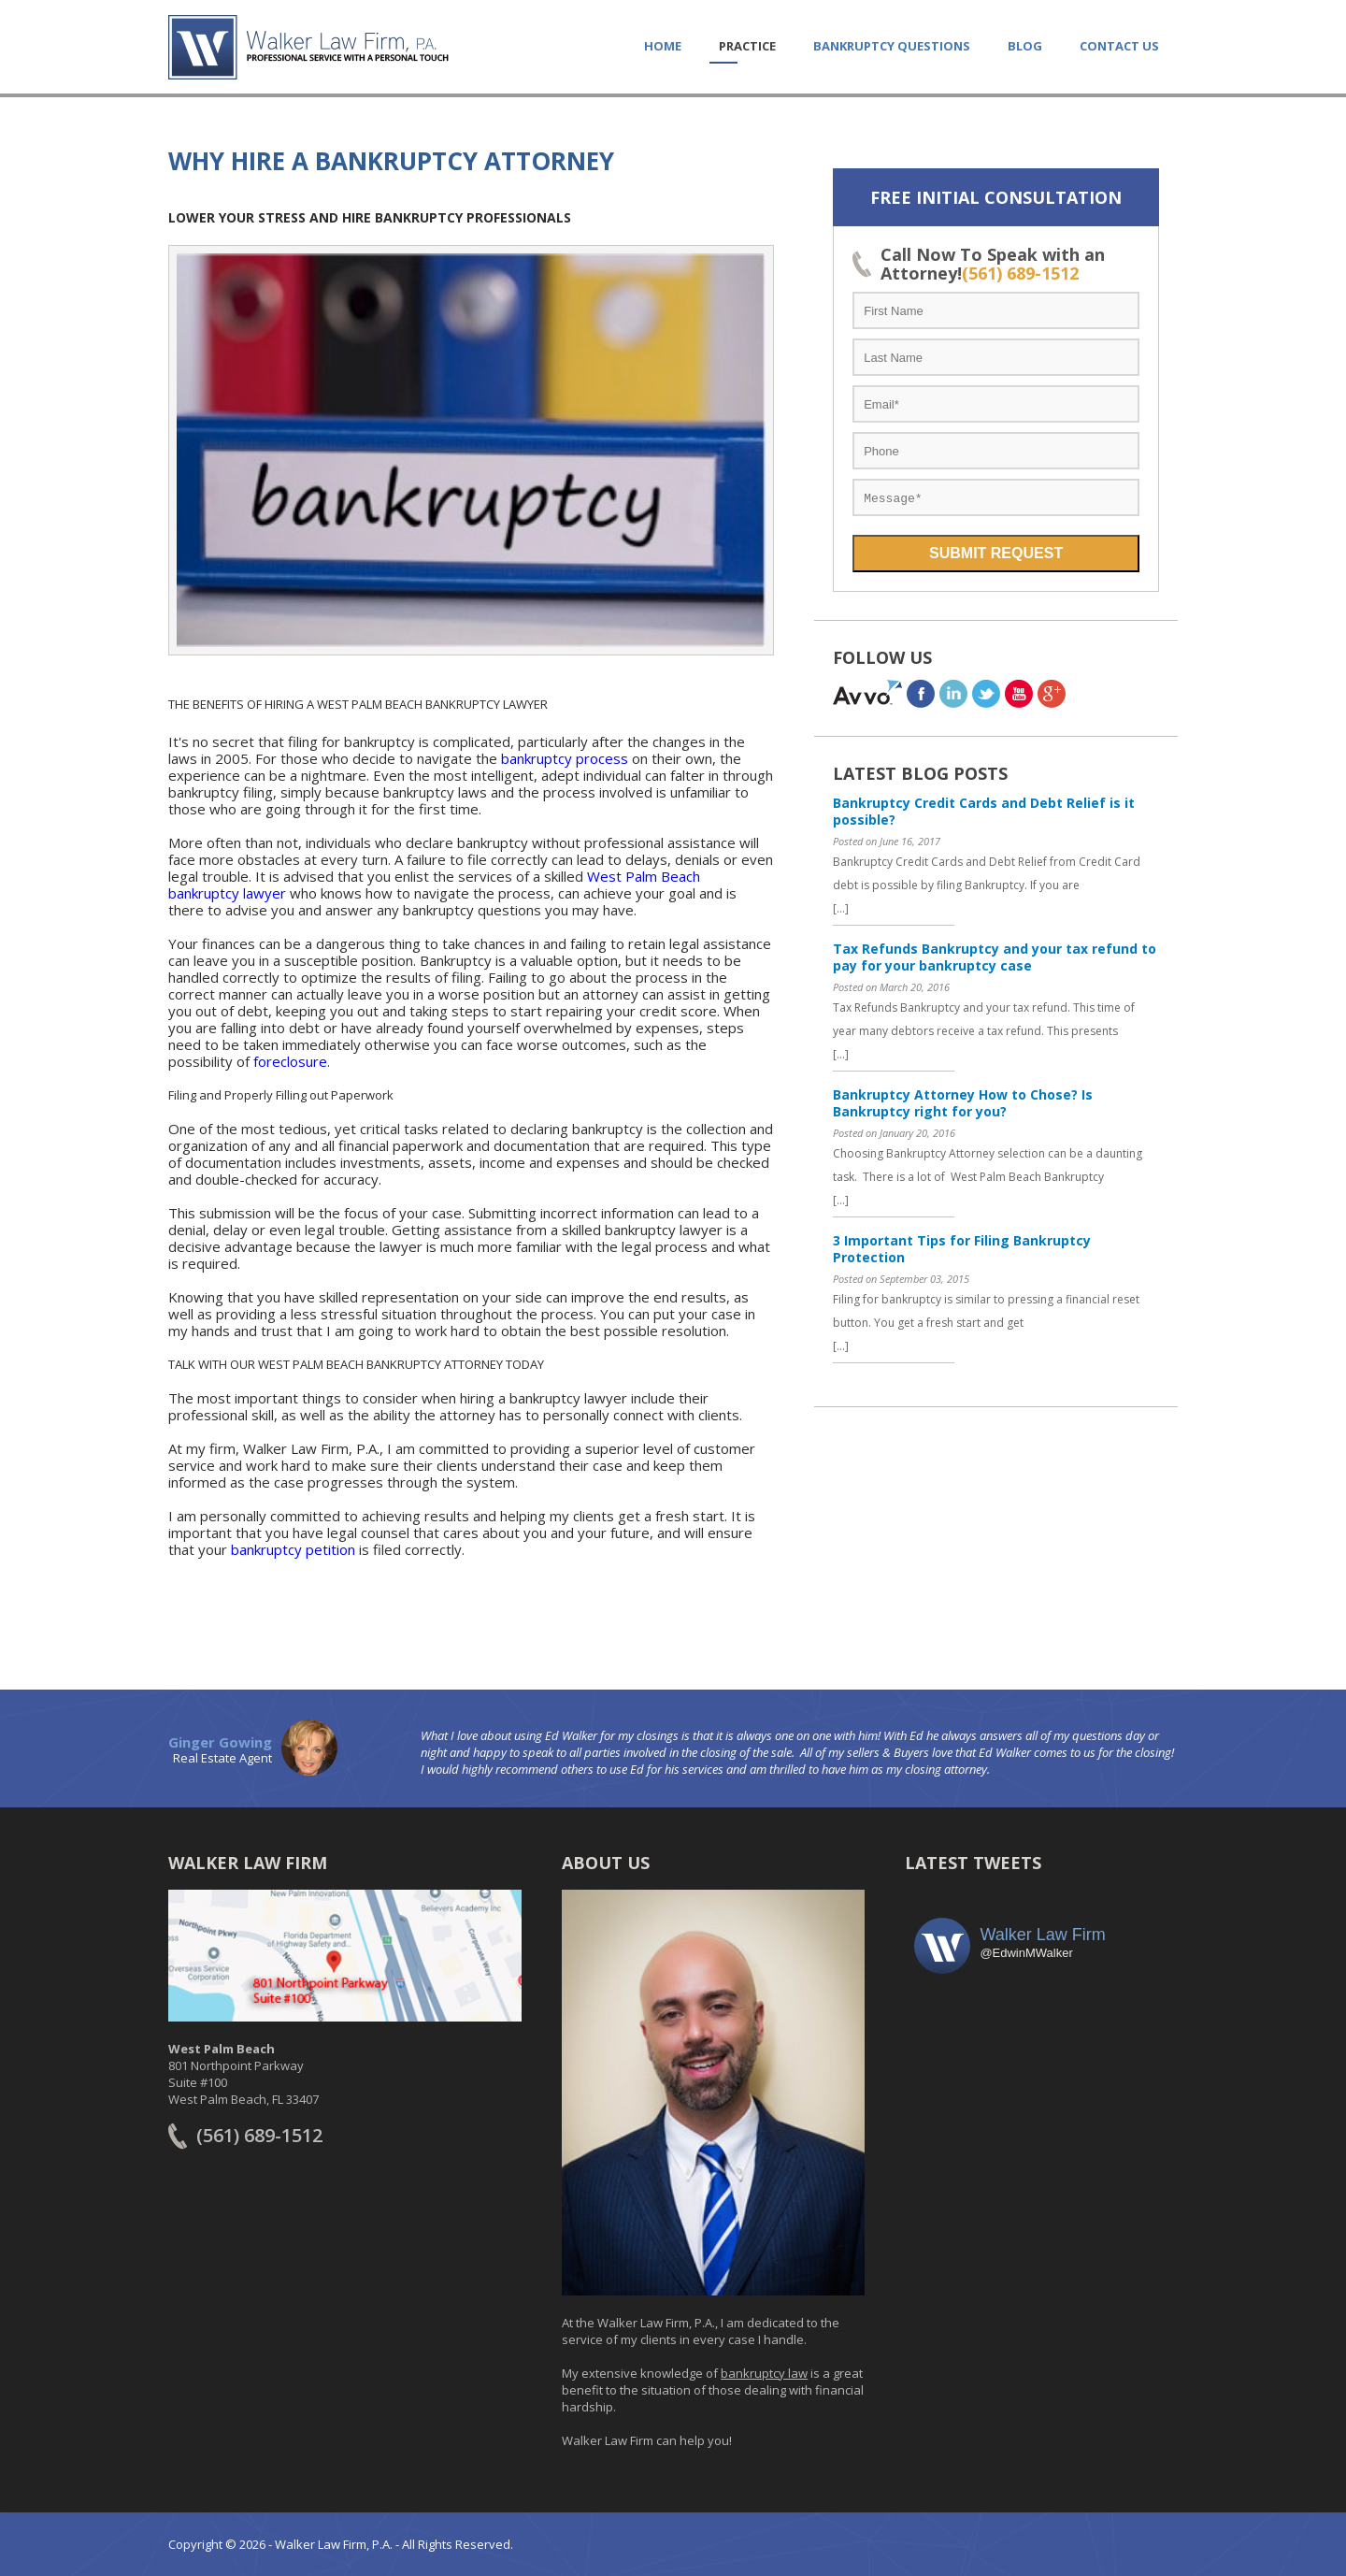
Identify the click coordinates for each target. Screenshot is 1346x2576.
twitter (986, 693)
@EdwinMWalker (1026, 1953)
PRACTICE (747, 45)
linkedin (953, 693)
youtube (1019, 693)
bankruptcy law (764, 2373)
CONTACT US (1119, 45)
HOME (662, 45)
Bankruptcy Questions (891, 45)
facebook (921, 693)
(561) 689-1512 (1020, 273)
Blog (1025, 45)
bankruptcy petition (293, 1549)
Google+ (1052, 693)
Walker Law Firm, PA (308, 47)
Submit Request (996, 553)
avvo (867, 693)
